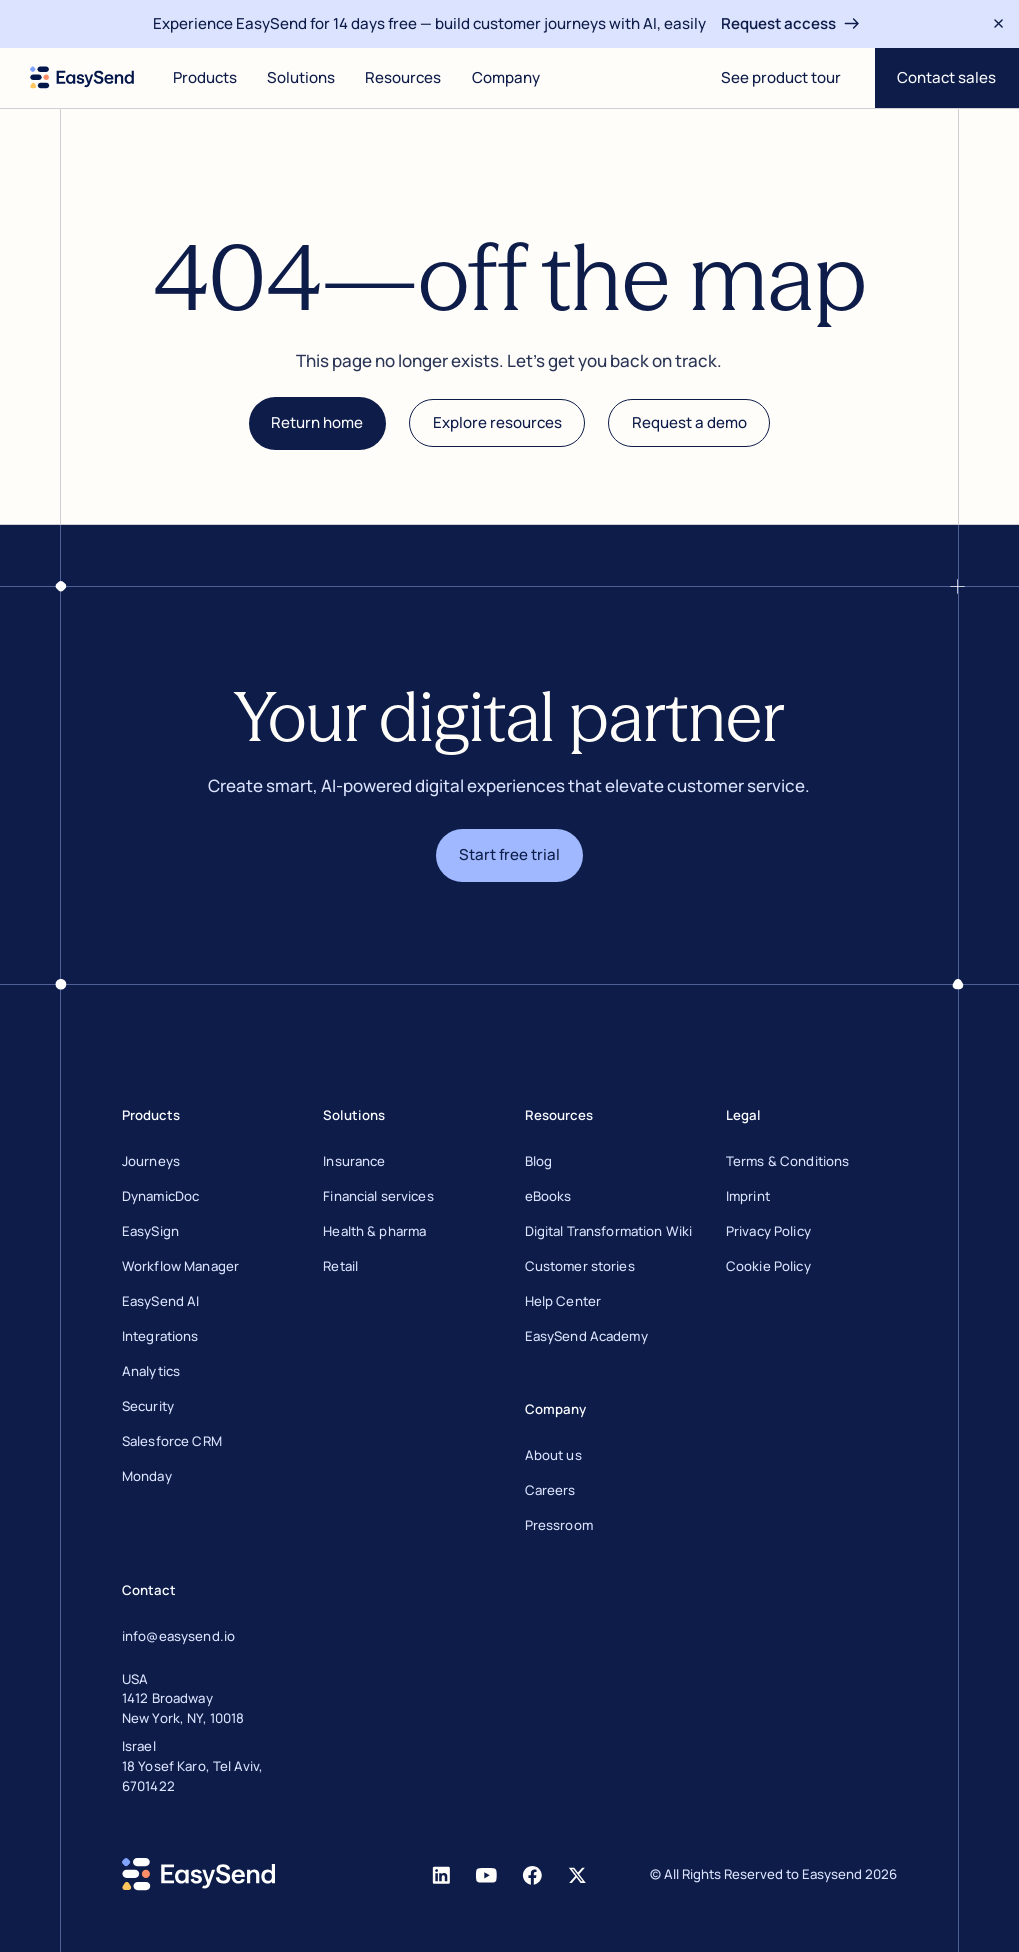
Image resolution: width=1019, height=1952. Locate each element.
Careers (550, 1490)
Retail (340, 1266)
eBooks (548, 1196)
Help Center (563, 1301)
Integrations (160, 1336)
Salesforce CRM (172, 1441)
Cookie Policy (768, 1266)
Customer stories (580, 1266)
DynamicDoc (160, 1196)
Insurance (354, 1161)
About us (553, 1455)
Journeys (151, 1161)
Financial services (378, 1196)
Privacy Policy (768, 1231)
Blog (539, 1161)
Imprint (748, 1196)
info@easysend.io (178, 1636)
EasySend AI (160, 1301)
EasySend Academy (586, 1336)
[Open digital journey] (780, 78)
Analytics (151, 1371)
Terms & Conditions (787, 1161)
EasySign (150, 1231)
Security (148, 1406)
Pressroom (559, 1525)
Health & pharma (374, 1231)
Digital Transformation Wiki (609, 1231)
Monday (147, 1476)
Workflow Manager (180, 1266)
